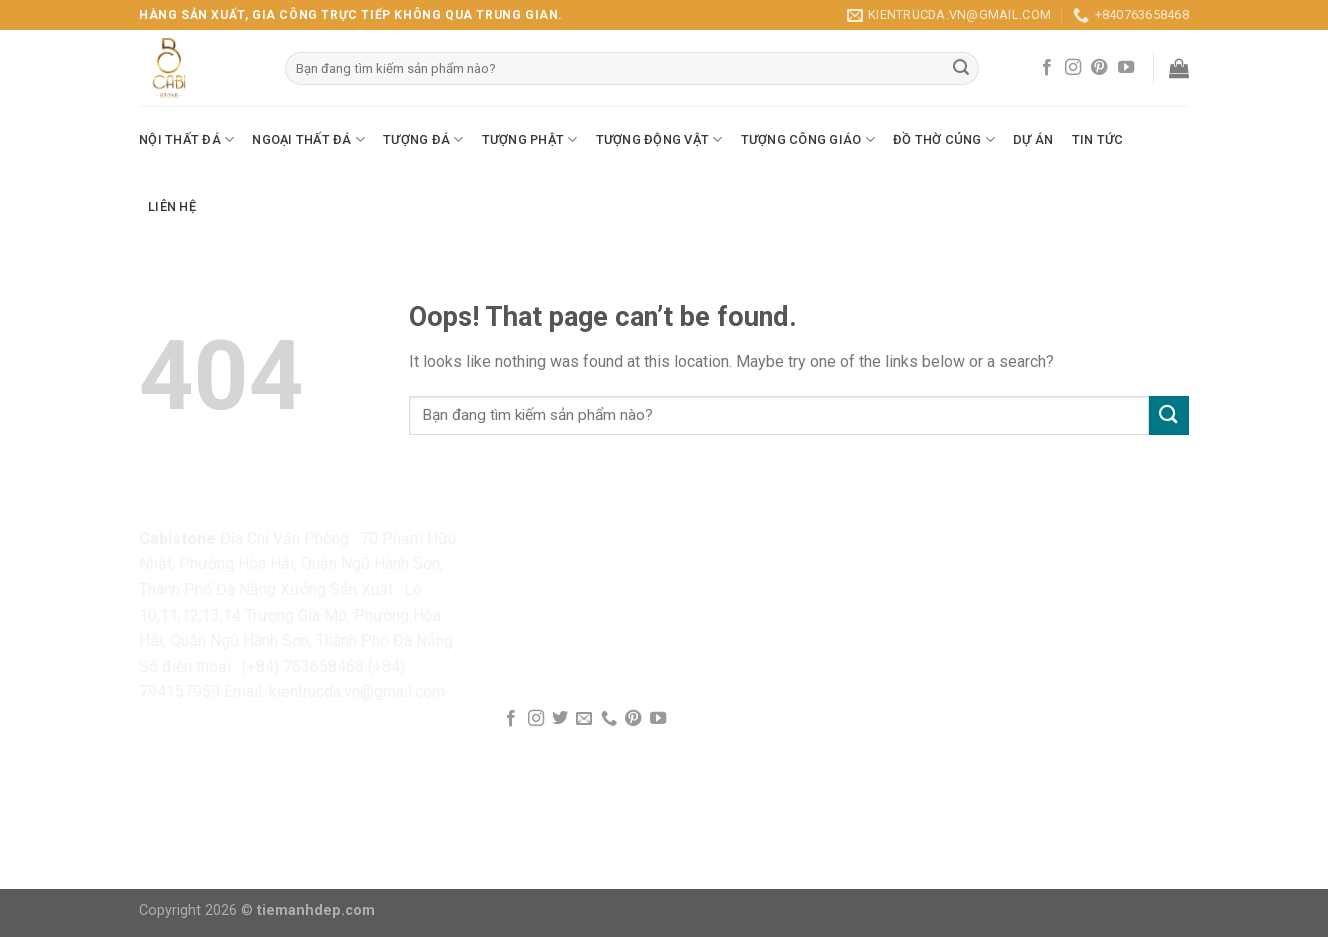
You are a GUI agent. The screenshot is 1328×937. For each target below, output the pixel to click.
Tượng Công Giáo (808, 139)
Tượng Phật (530, 139)
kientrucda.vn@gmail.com (357, 691)
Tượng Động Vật (659, 139)
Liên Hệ (172, 206)
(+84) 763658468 (303, 666)
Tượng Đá (423, 139)
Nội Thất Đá (186, 139)
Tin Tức (1098, 139)
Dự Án (1033, 139)
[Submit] (1169, 415)
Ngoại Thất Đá (308, 139)
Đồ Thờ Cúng (944, 139)
